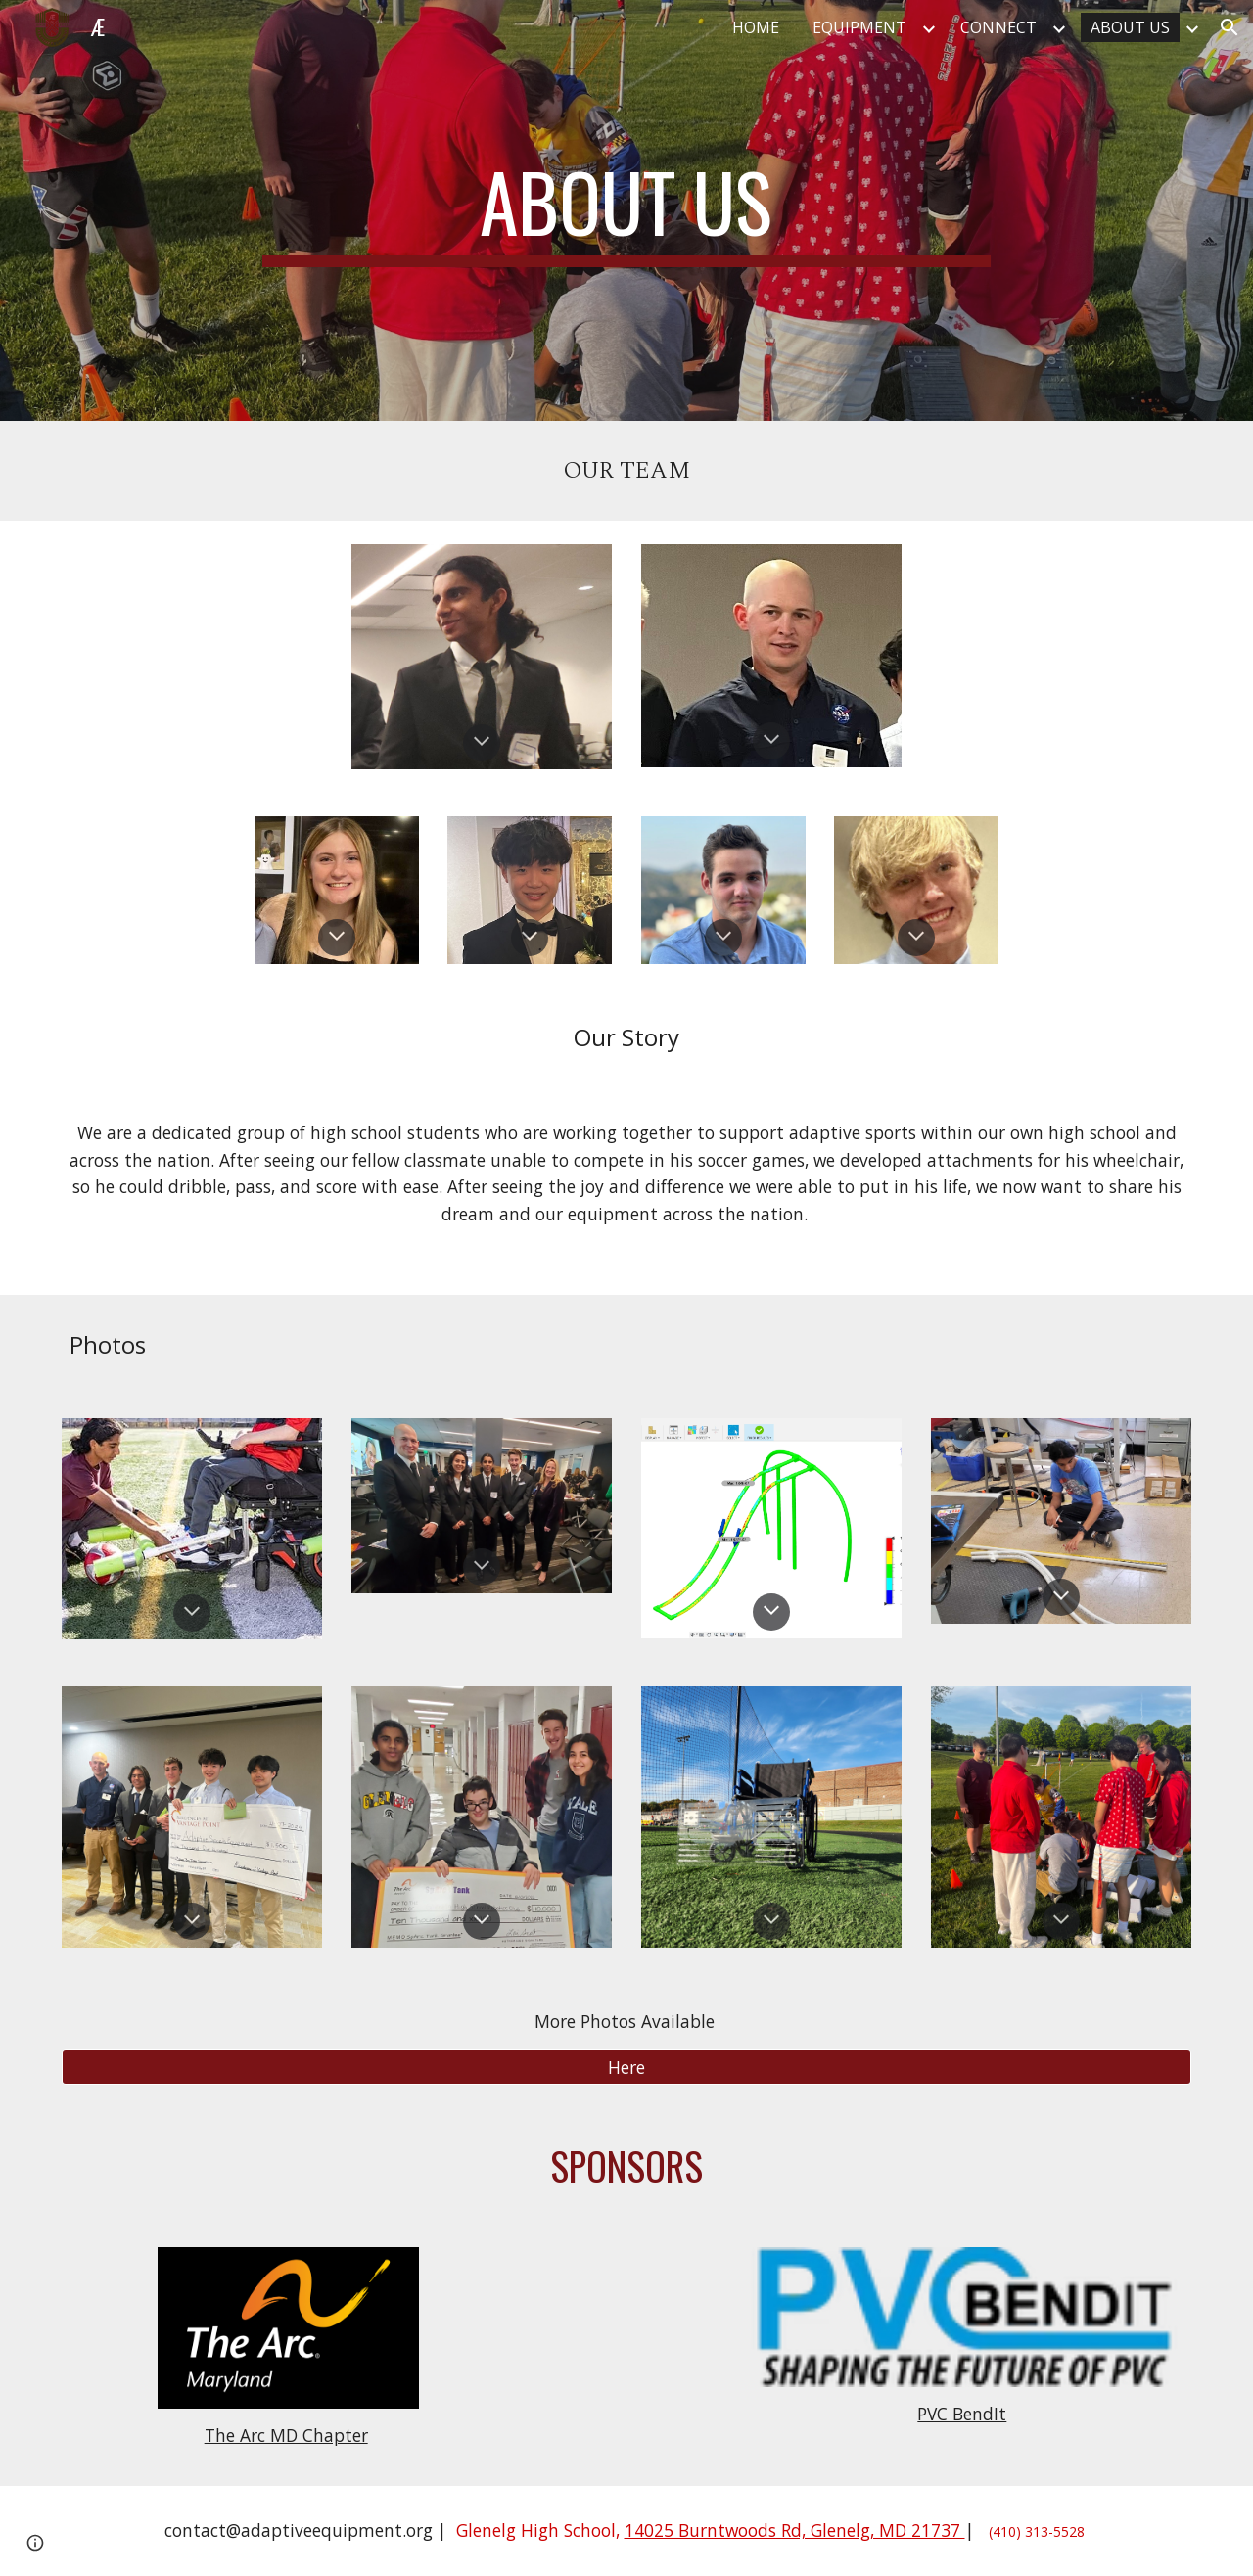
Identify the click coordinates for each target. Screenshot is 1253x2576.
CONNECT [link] (998, 27)
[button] (1229, 27)
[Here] (626, 2066)
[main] (626, 210)
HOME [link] (755, 27)
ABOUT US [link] (1130, 27)
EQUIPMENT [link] (859, 27)
